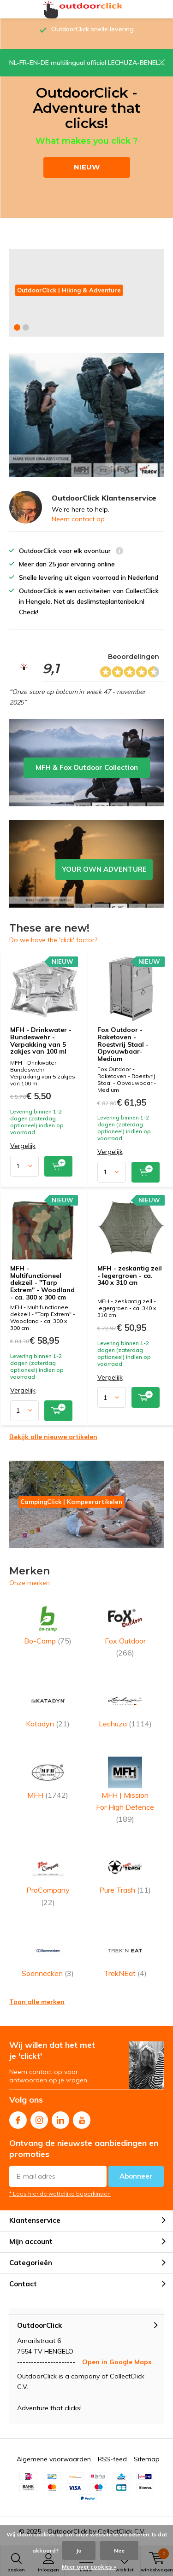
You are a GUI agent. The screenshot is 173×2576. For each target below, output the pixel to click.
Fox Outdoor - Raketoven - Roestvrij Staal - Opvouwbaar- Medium (123, 1044)
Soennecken (48, 1956)
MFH (48, 1778)
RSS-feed (112, 2459)
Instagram (39, 2118)
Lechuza (125, 1706)
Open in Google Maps (116, 2362)
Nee (119, 2550)
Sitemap (147, 2459)
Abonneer (136, 2176)
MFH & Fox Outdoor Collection (86, 762)
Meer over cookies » (89, 2566)
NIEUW (87, 167)
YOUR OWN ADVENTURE (86, 864)
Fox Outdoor (125, 1629)
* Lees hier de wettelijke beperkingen (60, 2193)
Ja (79, 2550)
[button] (17, 327)
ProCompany (48, 1878)
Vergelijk (23, 1146)
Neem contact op (78, 519)
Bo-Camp (48, 1623)
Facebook (18, 2118)
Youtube (81, 2118)
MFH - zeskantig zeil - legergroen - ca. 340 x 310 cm (129, 1275)
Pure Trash (125, 1872)
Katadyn (48, 1706)
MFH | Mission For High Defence (125, 1790)
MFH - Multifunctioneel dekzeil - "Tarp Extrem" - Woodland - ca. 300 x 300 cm (42, 1282)
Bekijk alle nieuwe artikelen (53, 1437)
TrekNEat (125, 1956)
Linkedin (60, 2118)
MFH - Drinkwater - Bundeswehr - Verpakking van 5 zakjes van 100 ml (41, 1040)
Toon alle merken (37, 2002)
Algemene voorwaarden (54, 2459)
